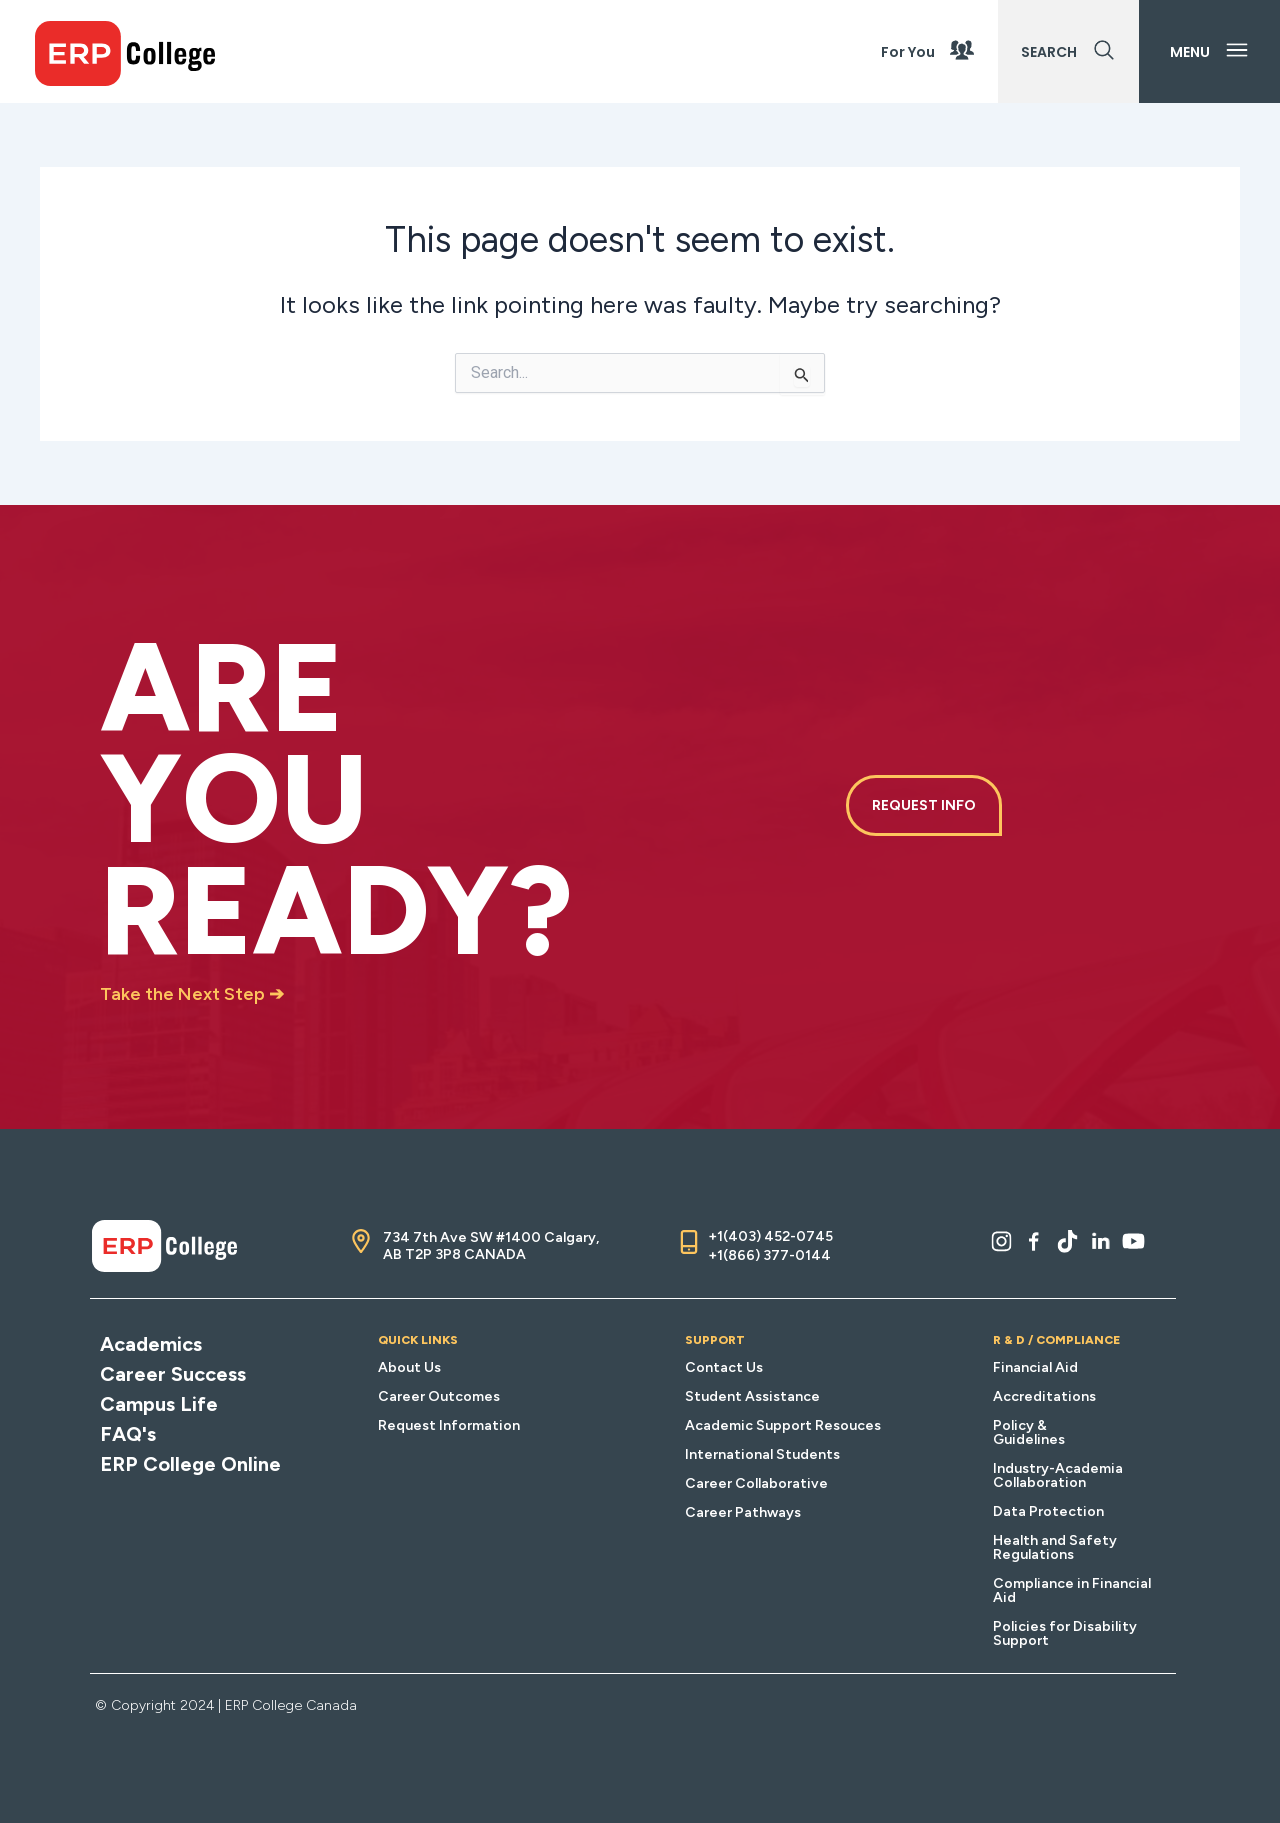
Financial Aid (1035, 1367)
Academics (151, 1344)
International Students (762, 1454)
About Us (409, 1367)
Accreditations (1044, 1396)
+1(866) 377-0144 (769, 1255)
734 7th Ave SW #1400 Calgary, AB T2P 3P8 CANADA (491, 1246)
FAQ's (128, 1434)
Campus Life (159, 1404)
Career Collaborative (756, 1483)
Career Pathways (743, 1512)
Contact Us (724, 1367)
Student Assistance (752, 1396)
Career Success (173, 1374)
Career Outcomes (439, 1396)
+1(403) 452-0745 (770, 1236)
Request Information (449, 1425)
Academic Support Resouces (783, 1425)
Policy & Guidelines (1029, 1432)
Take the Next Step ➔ (192, 994)
